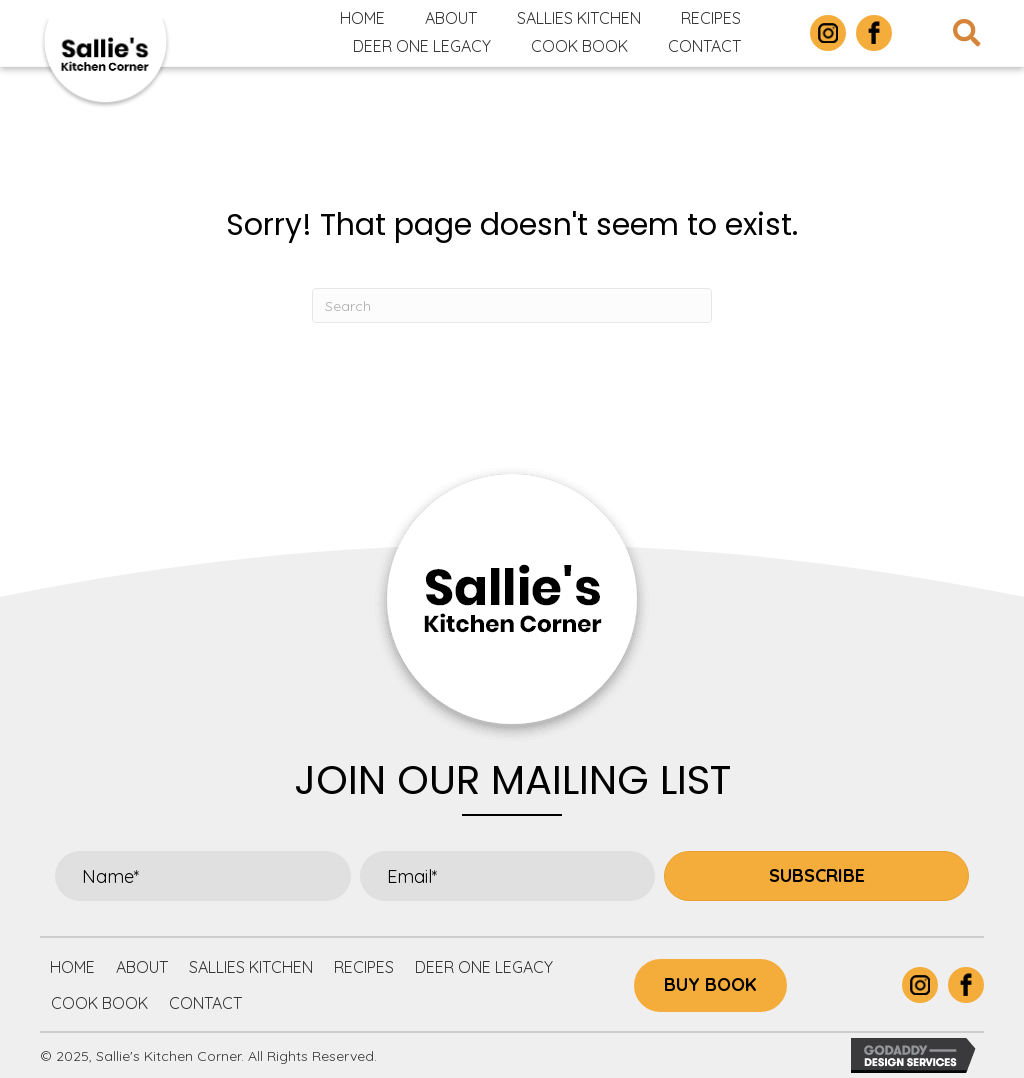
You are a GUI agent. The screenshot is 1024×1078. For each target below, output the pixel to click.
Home (72, 967)
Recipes (364, 967)
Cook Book (99, 1003)
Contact (205, 1003)
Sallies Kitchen (251, 967)
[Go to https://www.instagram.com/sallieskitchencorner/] (828, 33)
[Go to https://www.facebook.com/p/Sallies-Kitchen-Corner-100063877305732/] (874, 33)
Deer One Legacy (484, 967)
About (142, 967)
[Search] (512, 305)
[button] (816, 876)
